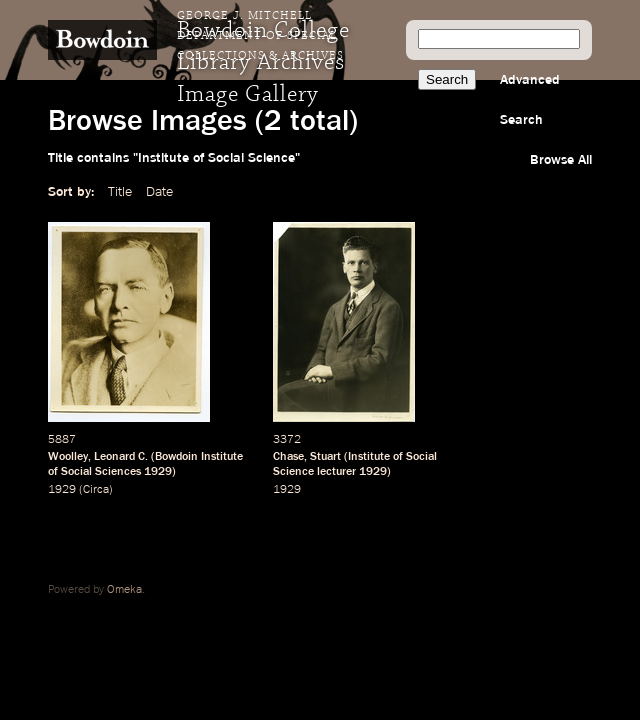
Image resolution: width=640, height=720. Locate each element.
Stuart (325, 457)
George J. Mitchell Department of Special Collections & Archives (260, 36)
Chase (288, 457)
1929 (158, 472)
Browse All (561, 160)
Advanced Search (530, 100)
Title (120, 192)
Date (159, 192)
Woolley (68, 457)
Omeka (124, 590)
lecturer (336, 472)
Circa (96, 490)
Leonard (114, 457)
